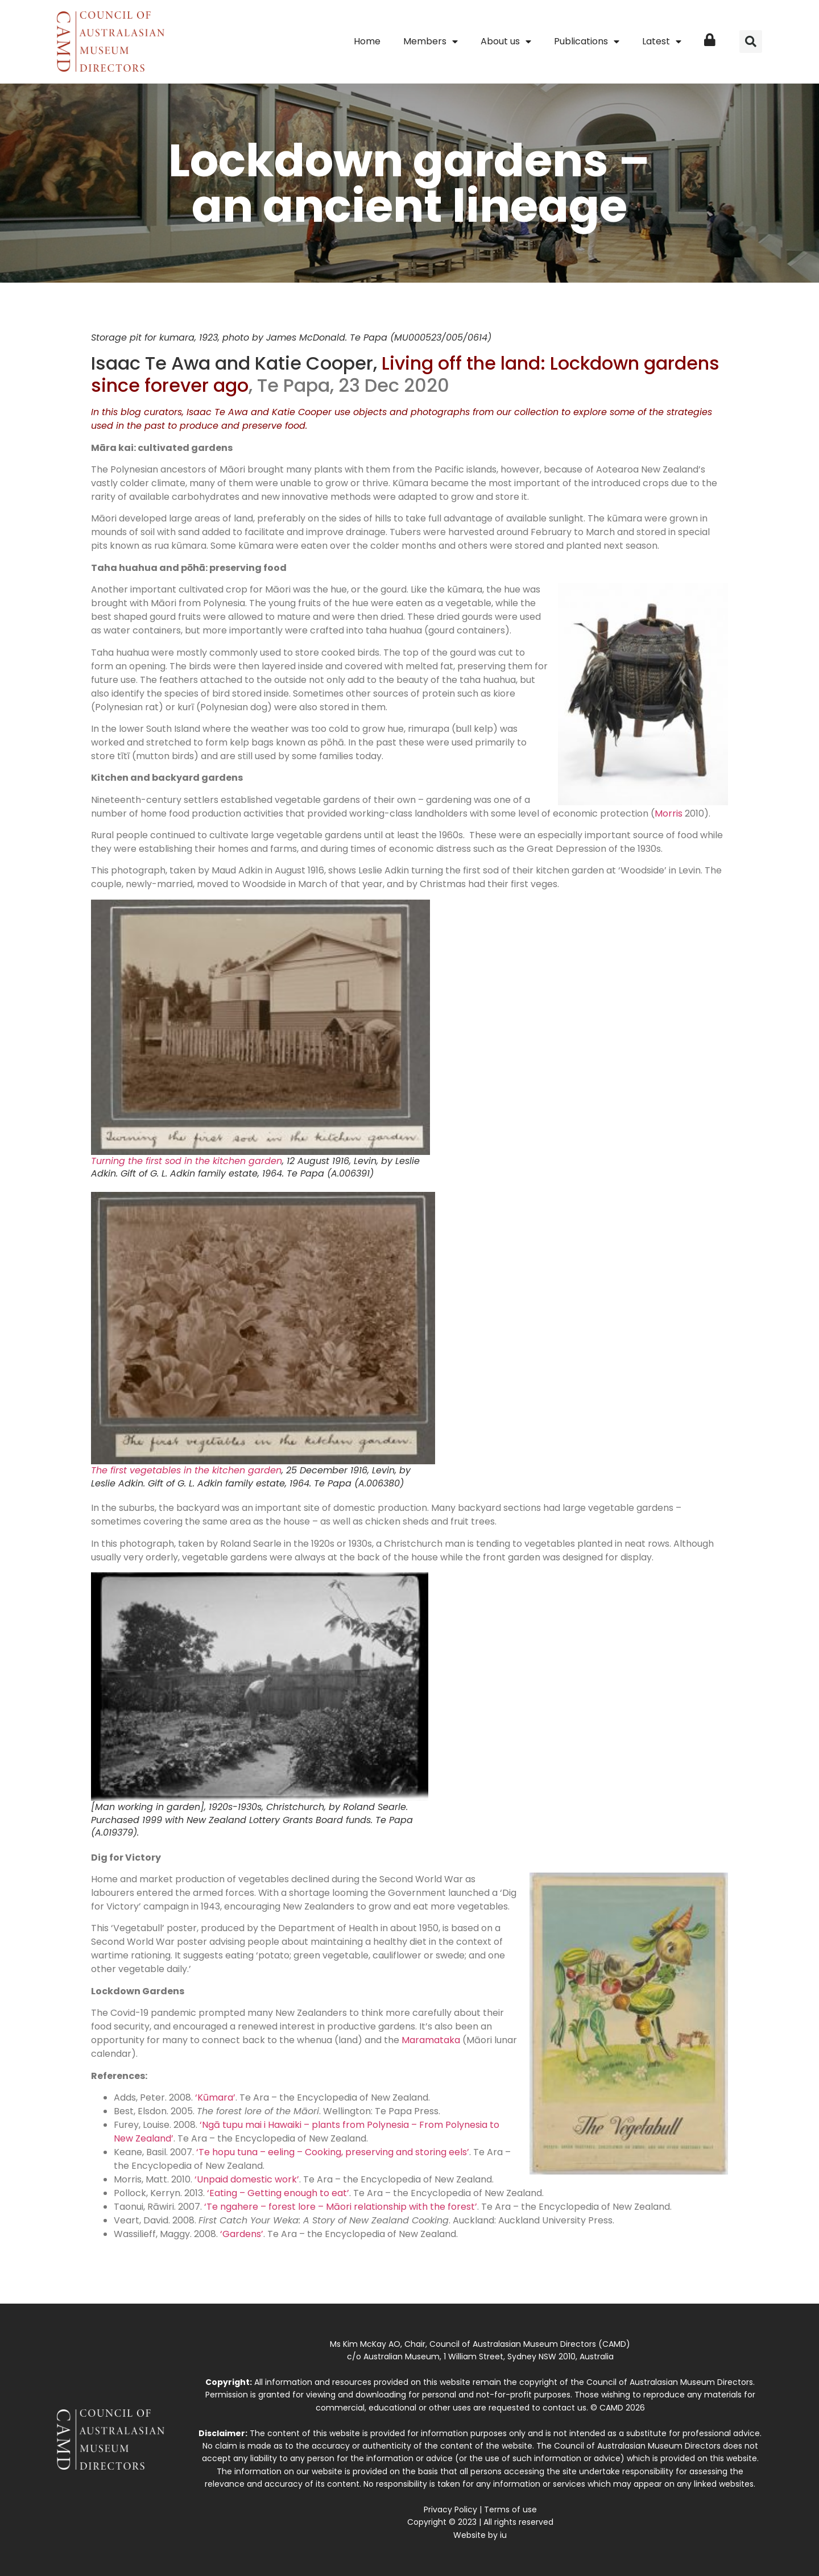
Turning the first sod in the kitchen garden (186, 1160)
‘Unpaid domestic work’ (247, 2179)
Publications (586, 41)
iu (503, 2535)
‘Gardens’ (241, 2233)
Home (367, 41)
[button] (750, 41)
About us (506, 41)
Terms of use (510, 2509)
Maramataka (431, 2040)
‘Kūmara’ (215, 2097)
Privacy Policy (450, 2509)
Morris (668, 813)
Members (430, 41)
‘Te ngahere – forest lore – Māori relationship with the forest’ (340, 2206)
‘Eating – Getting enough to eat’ (278, 2193)
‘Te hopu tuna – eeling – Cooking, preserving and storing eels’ (332, 2152)
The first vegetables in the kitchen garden (186, 1470)
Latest (661, 41)
